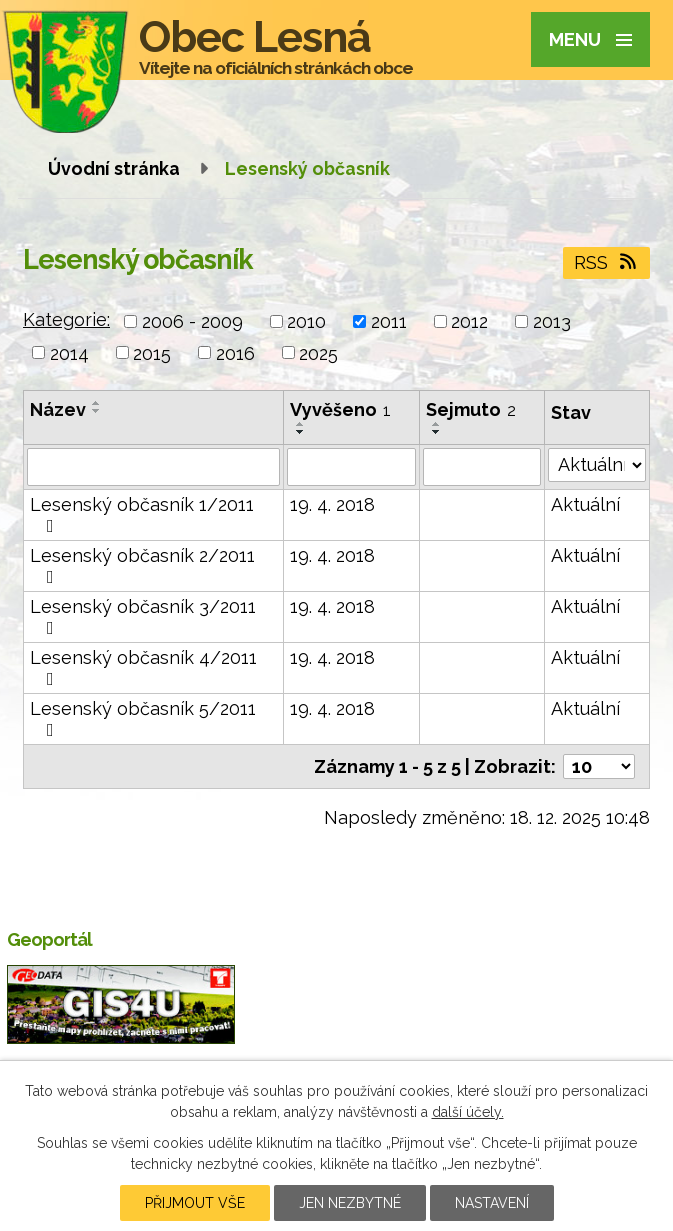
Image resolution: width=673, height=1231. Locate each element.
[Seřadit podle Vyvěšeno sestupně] (301, 432)
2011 (389, 321)
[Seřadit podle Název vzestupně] (97, 403)
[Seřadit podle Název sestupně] (97, 411)
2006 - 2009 (192, 321)
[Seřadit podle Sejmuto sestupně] (437, 432)
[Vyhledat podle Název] (153, 467)
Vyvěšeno (340, 409)
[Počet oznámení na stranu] (599, 766)
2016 (235, 352)
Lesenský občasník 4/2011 (143, 667)
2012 (469, 321)
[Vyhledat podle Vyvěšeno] (351, 467)
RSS (607, 262)
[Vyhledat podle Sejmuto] (482, 467)
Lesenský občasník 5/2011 (143, 718)
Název (58, 409)
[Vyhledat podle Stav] (597, 465)
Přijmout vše (195, 1203)
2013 (552, 321)
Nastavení (492, 1203)
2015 (152, 352)
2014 (69, 352)
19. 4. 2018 (332, 504)
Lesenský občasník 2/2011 (142, 565)
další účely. (468, 1112)
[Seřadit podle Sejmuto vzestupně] (437, 424)
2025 (318, 352)
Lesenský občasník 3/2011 (143, 616)
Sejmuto (471, 409)
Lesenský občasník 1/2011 (142, 514)
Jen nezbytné (350, 1203)
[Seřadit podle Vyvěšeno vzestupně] (301, 424)
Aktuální (585, 504)
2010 (306, 321)
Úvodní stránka (114, 168)
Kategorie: (66, 319)
